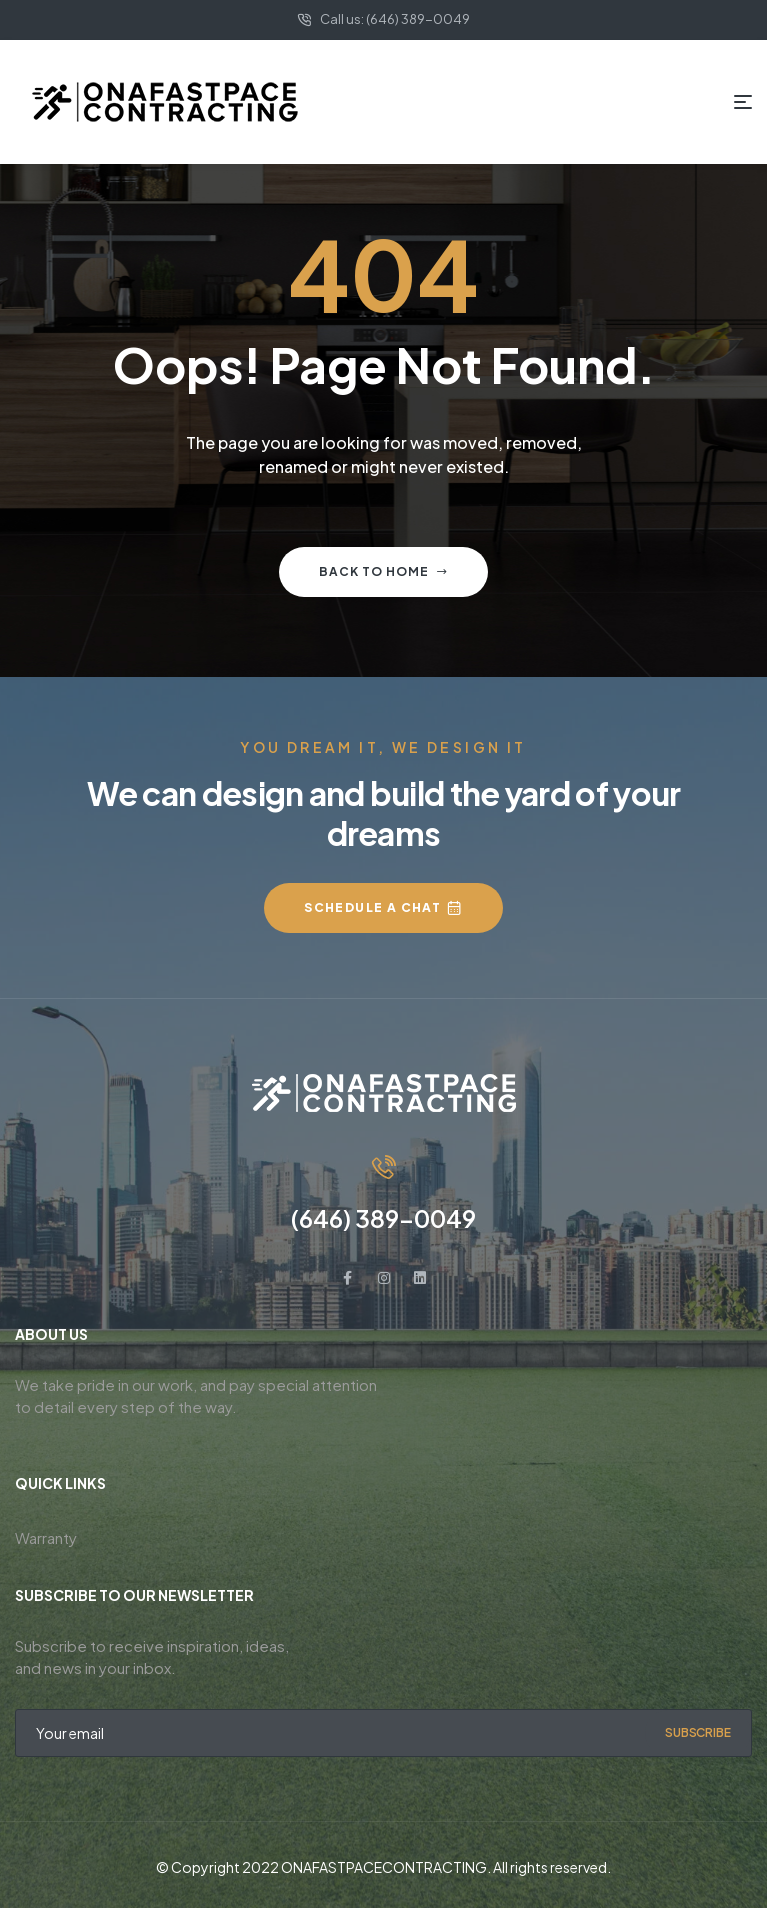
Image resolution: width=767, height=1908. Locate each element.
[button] (383, 908)
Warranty (46, 1537)
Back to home (383, 571)
